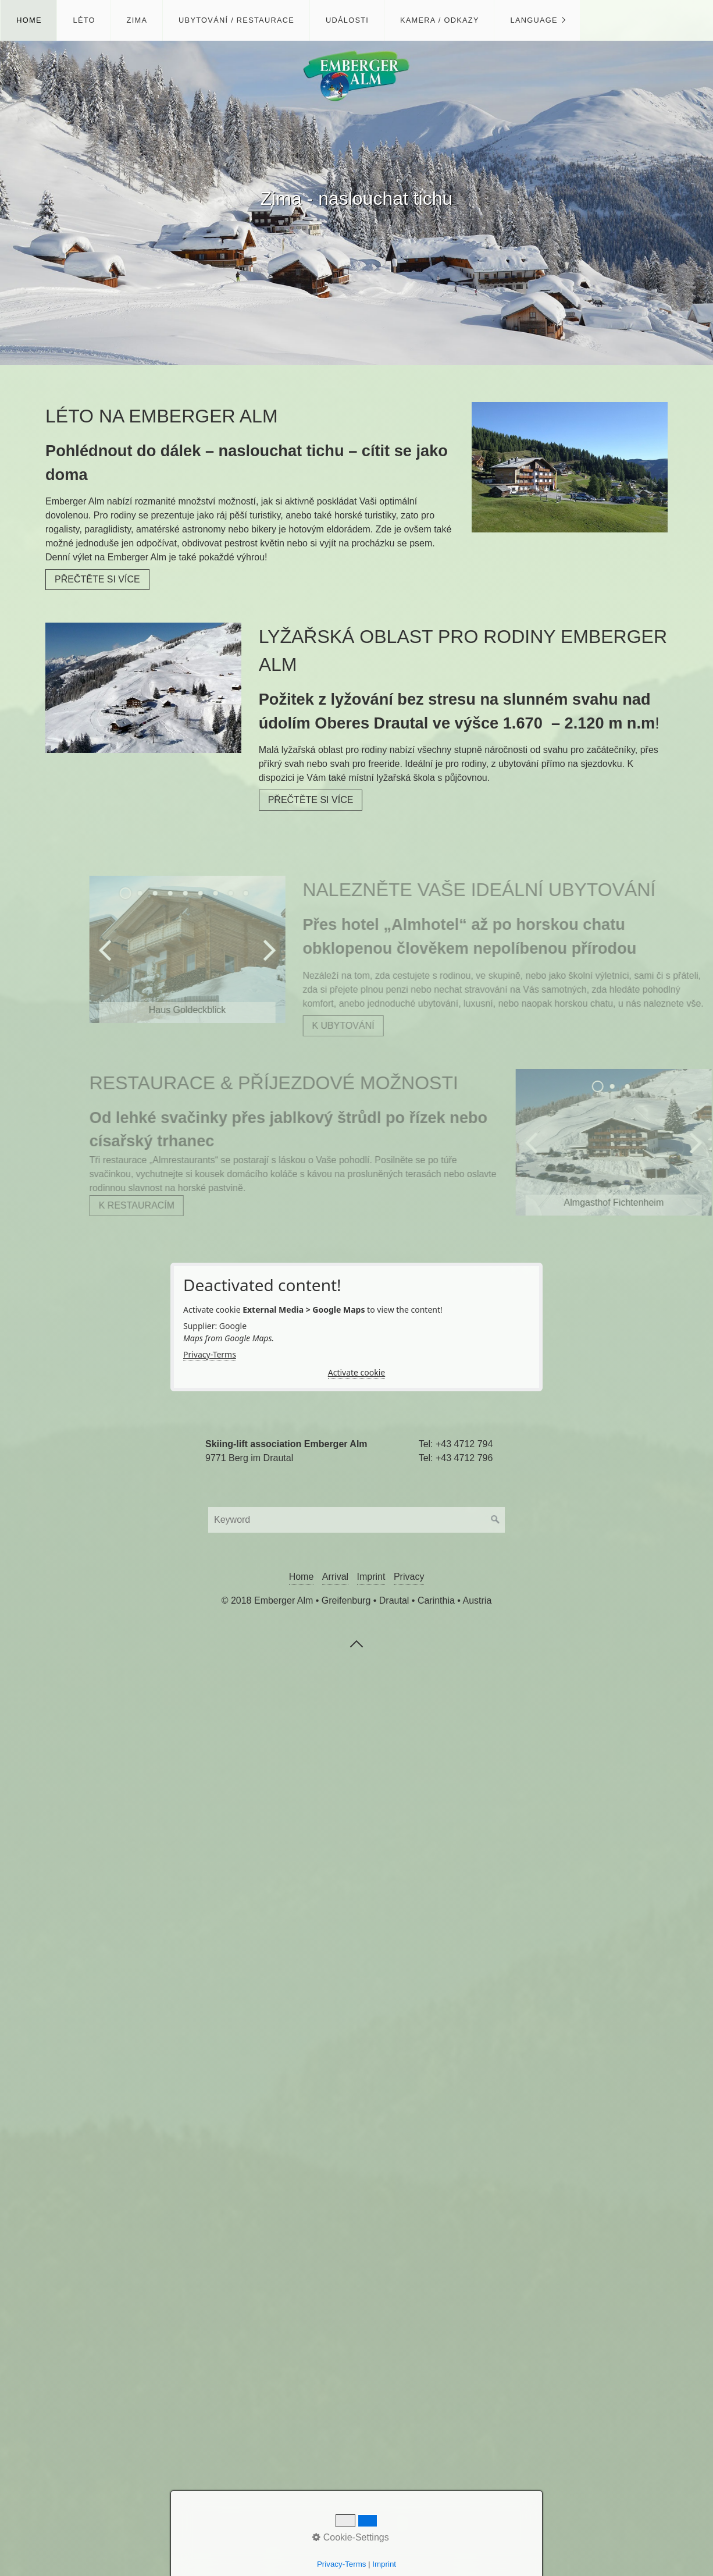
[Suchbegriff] (356, 1520)
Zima (137, 20)
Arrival (335, 1577)
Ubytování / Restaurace (236, 20)
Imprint (371, 1577)
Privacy (409, 1577)
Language (534, 20)
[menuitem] (28, 20)
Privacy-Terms (209, 1354)
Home (29, 20)
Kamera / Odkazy (439, 20)
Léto (84, 20)
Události (347, 20)
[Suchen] (495, 1520)
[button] (97, 579)
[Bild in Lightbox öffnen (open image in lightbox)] (570, 467)
